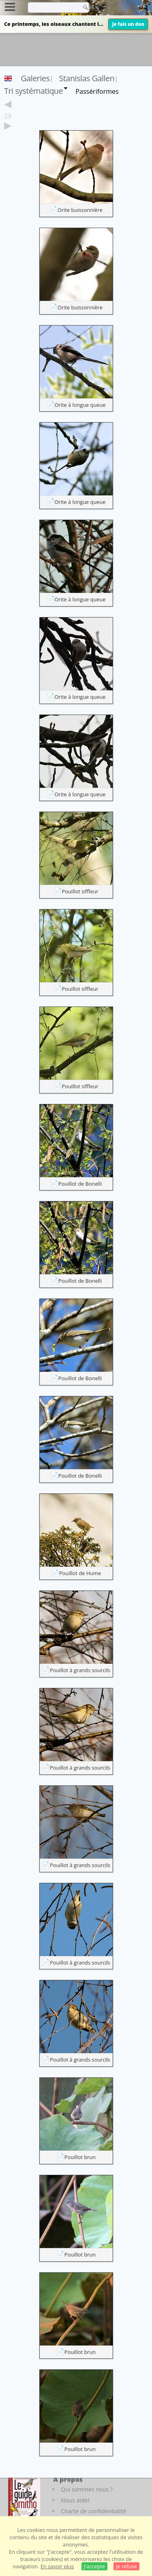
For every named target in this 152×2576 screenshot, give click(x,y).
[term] (52, 7)
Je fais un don (128, 24)
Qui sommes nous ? (87, 2489)
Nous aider (75, 2500)
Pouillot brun (80, 2157)
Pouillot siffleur (80, 891)
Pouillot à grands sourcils (80, 1670)
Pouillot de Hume (80, 1573)
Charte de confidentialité (93, 2511)
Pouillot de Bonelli (80, 1183)
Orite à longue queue (80, 404)
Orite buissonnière (80, 210)
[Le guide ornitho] (24, 2497)
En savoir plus (57, 2566)
